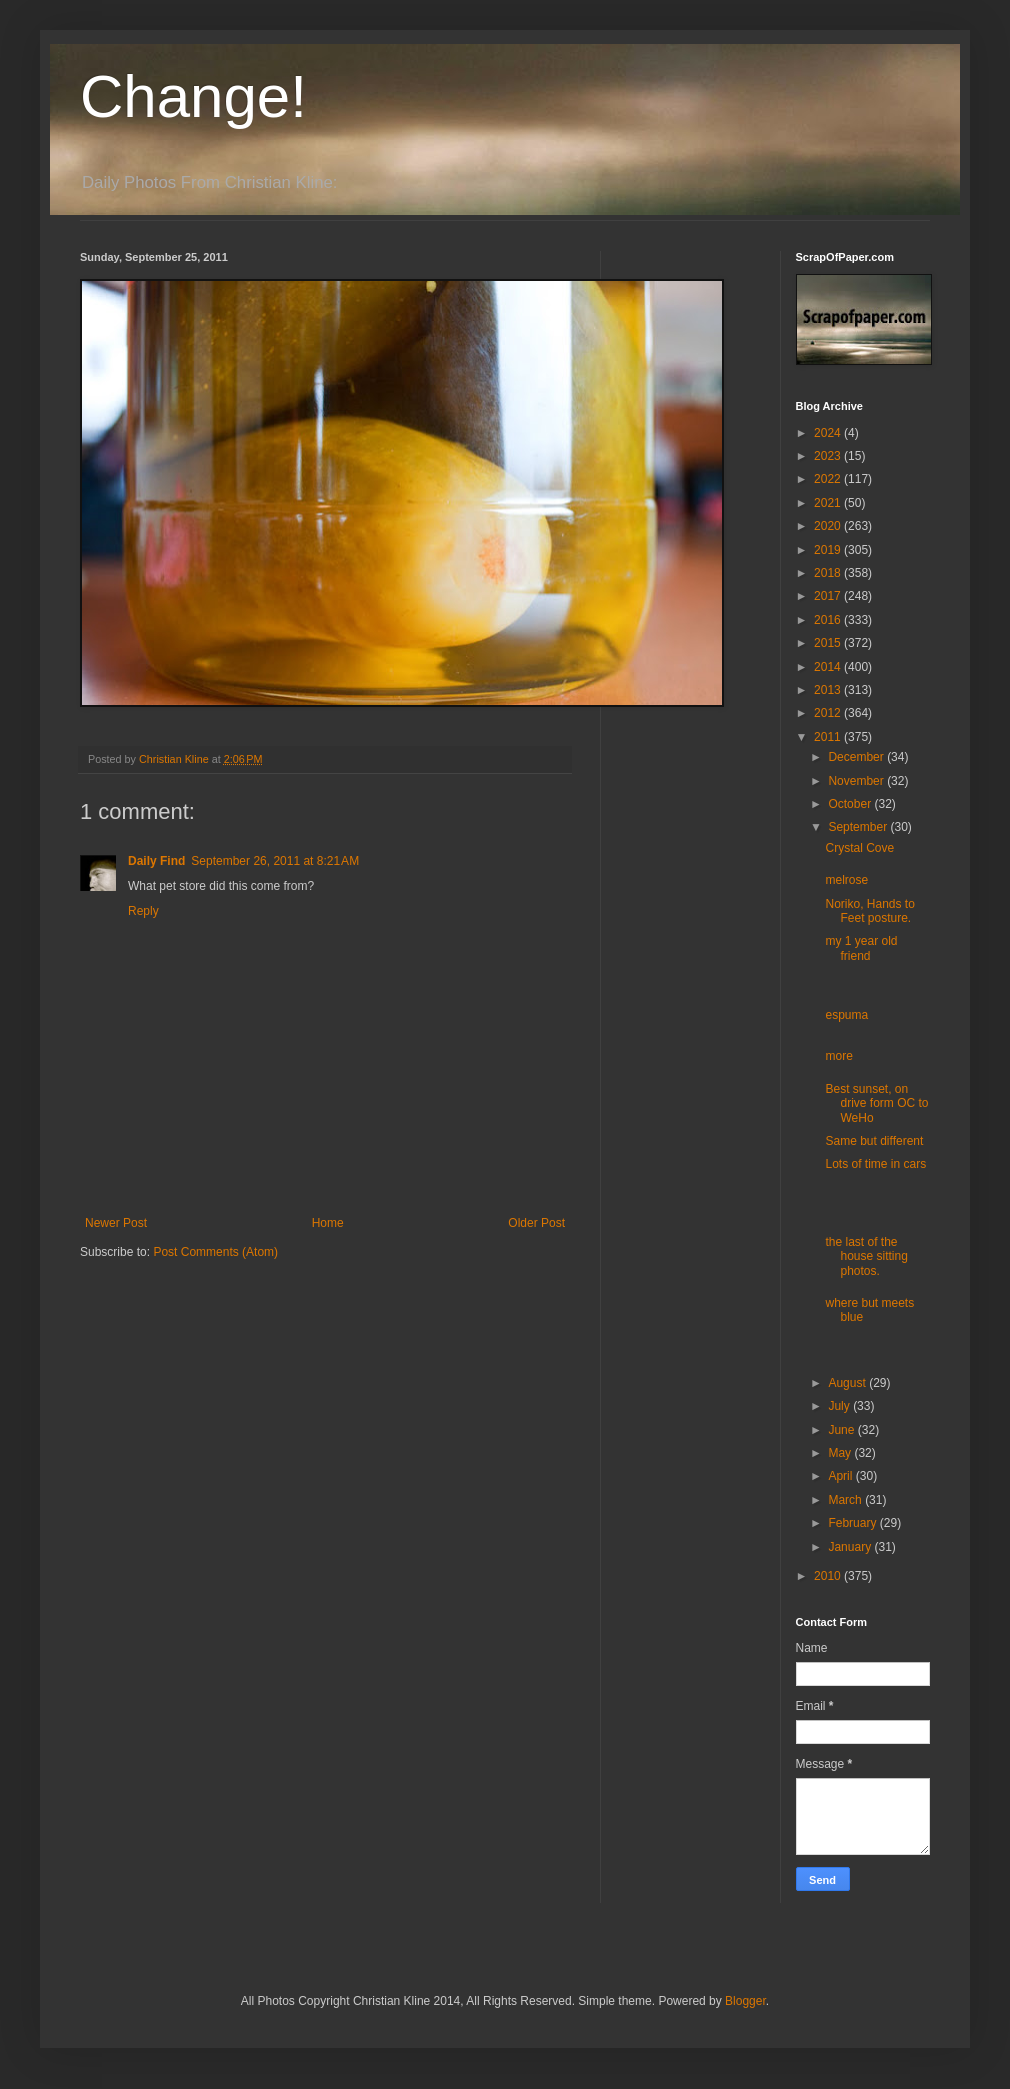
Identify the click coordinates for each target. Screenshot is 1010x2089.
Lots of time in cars (875, 1164)
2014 (829, 667)
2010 (829, 1576)
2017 (829, 596)
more (838, 1056)
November (857, 781)
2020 (829, 526)
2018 (829, 573)
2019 (829, 550)
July (840, 1406)
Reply (143, 911)
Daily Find (156, 861)
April (841, 1476)
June (842, 1430)
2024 (829, 433)
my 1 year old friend (861, 948)
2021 (829, 503)
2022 (829, 479)
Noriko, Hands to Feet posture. (869, 911)
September (859, 827)
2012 (829, 713)
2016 (829, 620)
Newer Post (116, 1223)
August (848, 1383)
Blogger (745, 2001)
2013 (829, 690)
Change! (193, 96)
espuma (846, 1015)
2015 (829, 643)
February (853, 1523)
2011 (829, 737)
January (851, 1547)
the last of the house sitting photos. (866, 1256)
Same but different (874, 1141)
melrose (846, 880)
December (857, 757)
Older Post (536, 1223)
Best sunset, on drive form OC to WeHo (876, 1103)
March (846, 1500)
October (851, 804)
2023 (829, 456)
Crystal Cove (859, 848)
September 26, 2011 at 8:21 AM (275, 861)
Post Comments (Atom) (215, 1252)
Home (328, 1223)
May (841, 1453)
